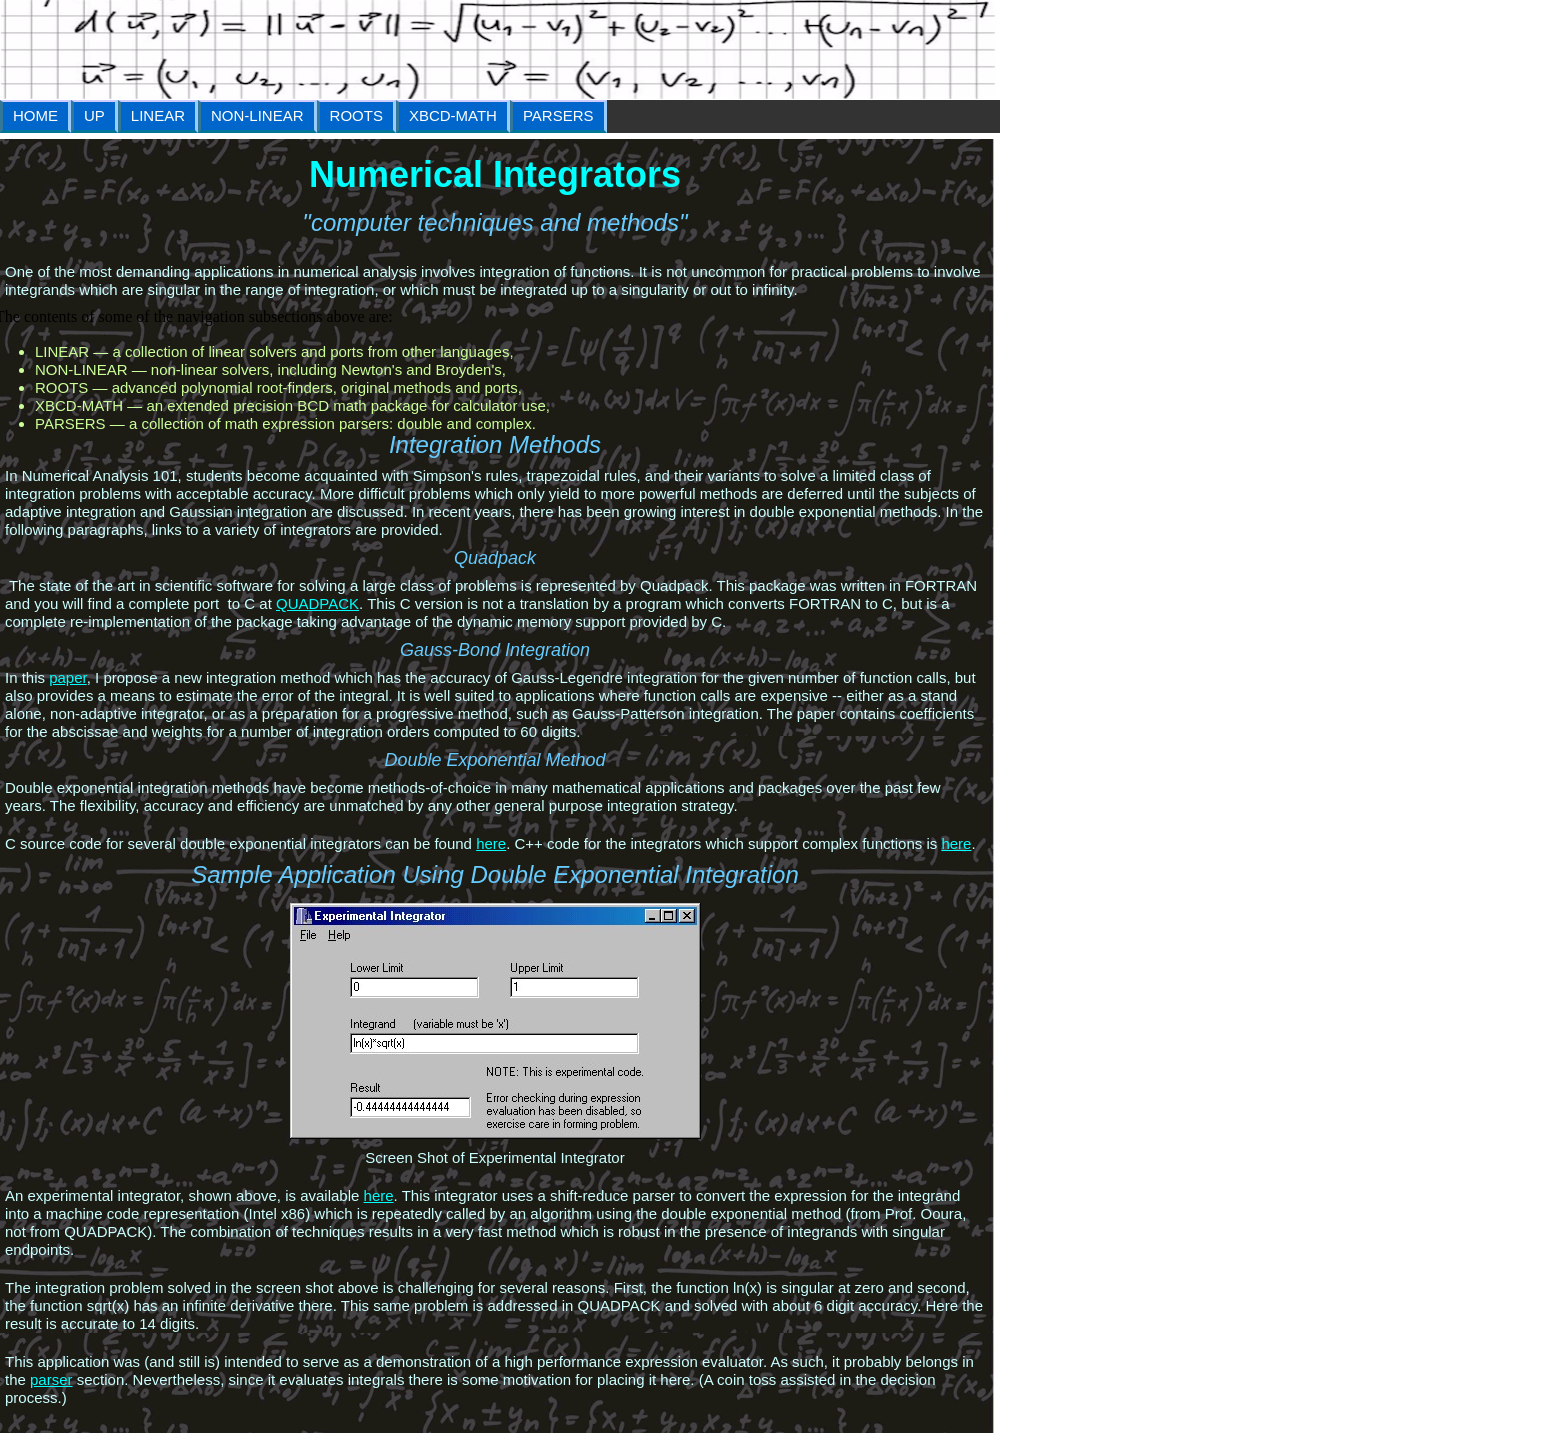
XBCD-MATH (453, 115)
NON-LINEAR (257, 115)
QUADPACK (317, 603)
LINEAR (158, 115)
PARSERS (558, 115)
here (491, 843)
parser (51, 1379)
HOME (35, 115)
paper (68, 677)
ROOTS (356, 115)
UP (94, 115)
